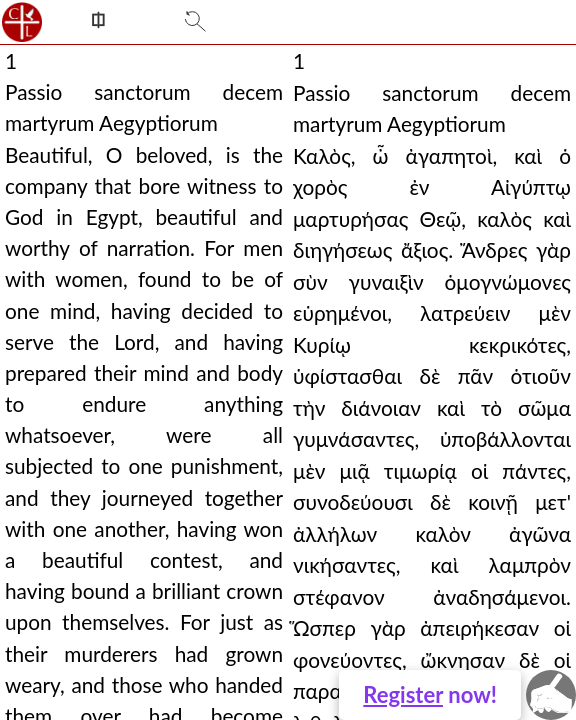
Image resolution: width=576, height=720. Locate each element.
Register (403, 694)
